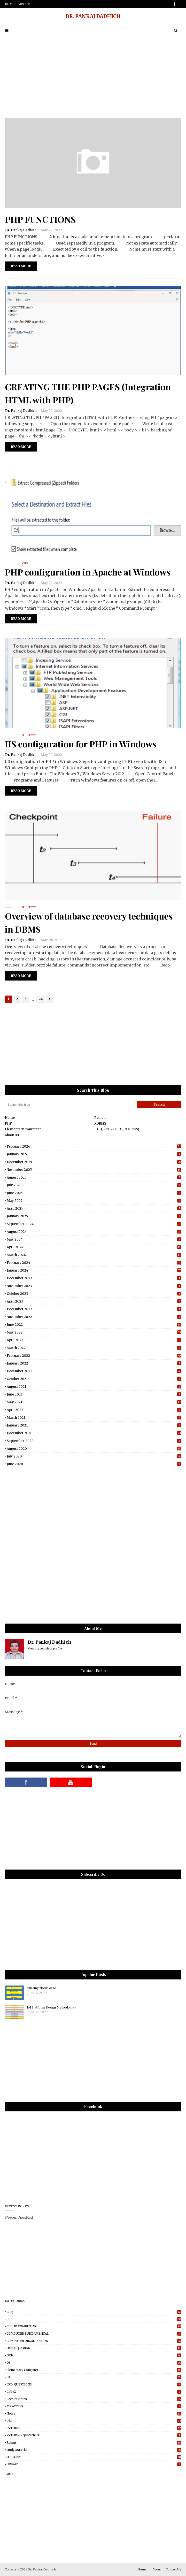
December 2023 (94, 1278)
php (94, 2421)
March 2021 (94, 1418)
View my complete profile (45, 1648)
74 (41, 999)
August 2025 (94, 1177)
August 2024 (94, 1232)
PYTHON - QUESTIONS (94, 2435)
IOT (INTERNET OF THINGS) (116, 1129)
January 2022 (94, 1363)
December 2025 (94, 1162)
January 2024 (94, 1270)
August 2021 (94, 1387)
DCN (94, 2355)
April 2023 (94, 1301)
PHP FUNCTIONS (40, 219)
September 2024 (94, 1224)
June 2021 (94, 1394)
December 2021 (94, 1371)
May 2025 (94, 1201)
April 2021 (94, 1410)
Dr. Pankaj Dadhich (21, 230)
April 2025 (94, 1208)
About (24, 4)
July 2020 (94, 1456)
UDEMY (94, 2464)
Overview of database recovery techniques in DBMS (89, 922)
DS (94, 2362)
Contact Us (173, 2569)
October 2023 (94, 1294)
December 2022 (94, 1309)
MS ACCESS (94, 2406)
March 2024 (94, 1255)
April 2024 (94, 1247)
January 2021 (94, 1425)
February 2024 (94, 1263)
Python (100, 1118)
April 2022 (94, 1340)
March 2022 (94, 1348)
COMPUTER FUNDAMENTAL (94, 2333)
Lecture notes (94, 2399)
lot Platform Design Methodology (51, 2007)
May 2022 (94, 1332)
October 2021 (94, 1379)
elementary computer (94, 2370)
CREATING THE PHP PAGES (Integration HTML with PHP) (88, 393)
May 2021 (94, 1402)
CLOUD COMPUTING (94, 2326)
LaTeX (94, 2391)
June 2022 (94, 1325)
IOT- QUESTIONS (94, 2384)
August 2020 (94, 1449)
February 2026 (94, 1146)
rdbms (94, 2442)
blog (94, 2312)
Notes (94, 2413)
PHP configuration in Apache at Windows (87, 572)
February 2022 (94, 1356)
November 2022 (94, 1317)
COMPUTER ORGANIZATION (94, 2341)
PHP (8, 1123)
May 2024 (94, 1239)
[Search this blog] (71, 1104)
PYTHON (94, 2428)
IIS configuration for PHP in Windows (80, 744)
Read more (21, 266)
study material (94, 2450)
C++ (94, 2319)
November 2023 (94, 1286)
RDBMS (100, 1123)
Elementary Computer (23, 1129)
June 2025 (94, 1193)
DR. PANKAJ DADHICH (93, 16)
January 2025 (94, 1216)
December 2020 (94, 1433)
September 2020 (94, 1441)
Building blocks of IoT (42, 1988)
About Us (12, 1135)
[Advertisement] (93, 77)
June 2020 (94, 1464)
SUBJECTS (94, 2457)
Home (9, 4)
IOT (94, 2377)
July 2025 (94, 1185)
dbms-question (94, 2348)
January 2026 (94, 1154)
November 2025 (94, 1170)
